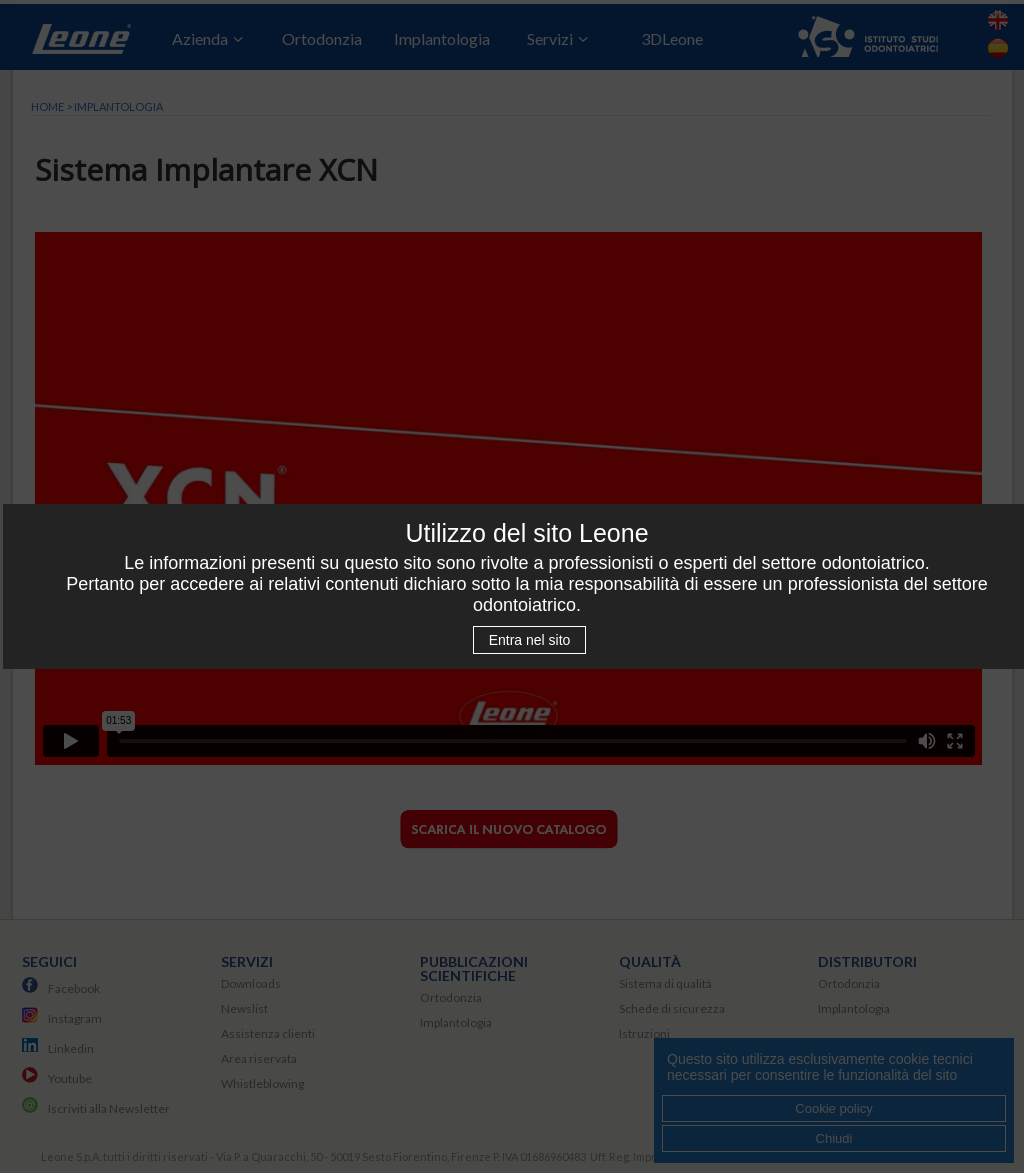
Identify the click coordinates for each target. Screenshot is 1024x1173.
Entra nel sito (530, 640)
